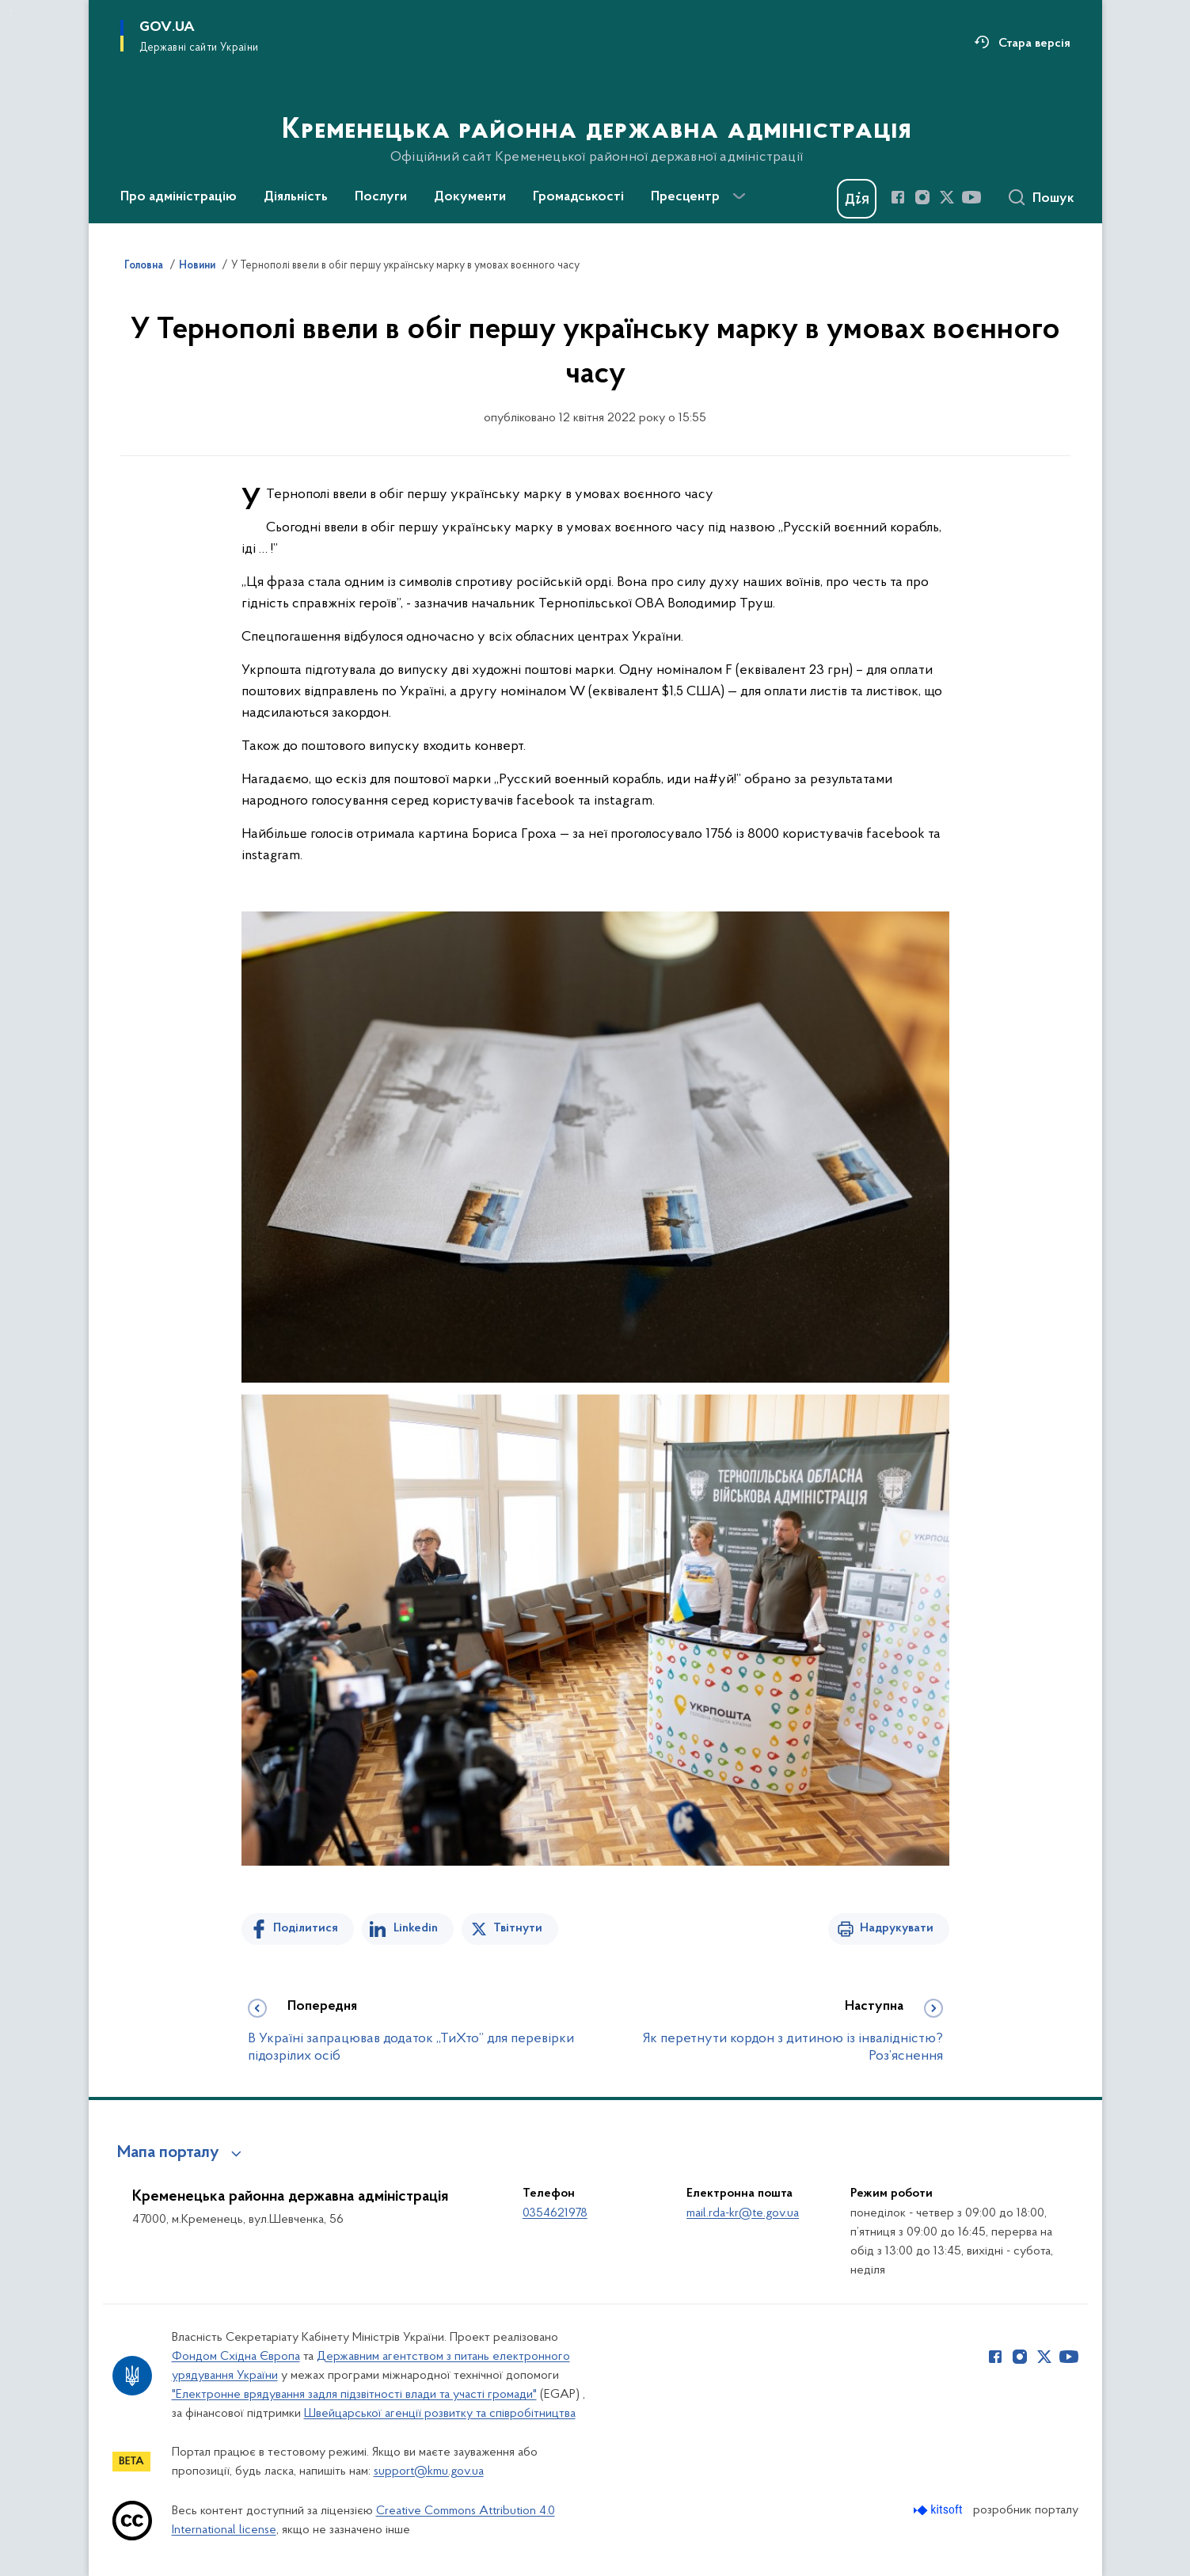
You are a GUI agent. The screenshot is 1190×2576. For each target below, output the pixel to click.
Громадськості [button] (578, 197)
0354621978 (555, 2213)
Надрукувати (896, 1928)
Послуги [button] (381, 197)
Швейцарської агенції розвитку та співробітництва (440, 2413)
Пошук (1053, 199)
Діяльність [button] (296, 197)
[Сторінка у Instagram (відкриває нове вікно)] (922, 197)
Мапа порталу (168, 2153)
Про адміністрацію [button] (178, 197)
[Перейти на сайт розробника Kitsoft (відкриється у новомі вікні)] (939, 2510)
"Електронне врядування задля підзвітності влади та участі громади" (354, 2394)
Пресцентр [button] (685, 197)
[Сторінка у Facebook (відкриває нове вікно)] (897, 197)
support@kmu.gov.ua (429, 2471)
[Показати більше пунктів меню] (739, 196)
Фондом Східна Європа (236, 2356)
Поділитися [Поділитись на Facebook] (305, 1928)
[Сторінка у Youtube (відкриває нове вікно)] (971, 197)
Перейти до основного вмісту (10, 10)
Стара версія (1034, 43)
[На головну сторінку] (595, 110)
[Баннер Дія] (856, 199)
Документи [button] (470, 197)
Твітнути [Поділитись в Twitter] (517, 1928)
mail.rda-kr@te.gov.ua (742, 2213)
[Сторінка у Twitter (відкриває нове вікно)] (946, 197)
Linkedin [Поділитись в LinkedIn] (415, 1928)
